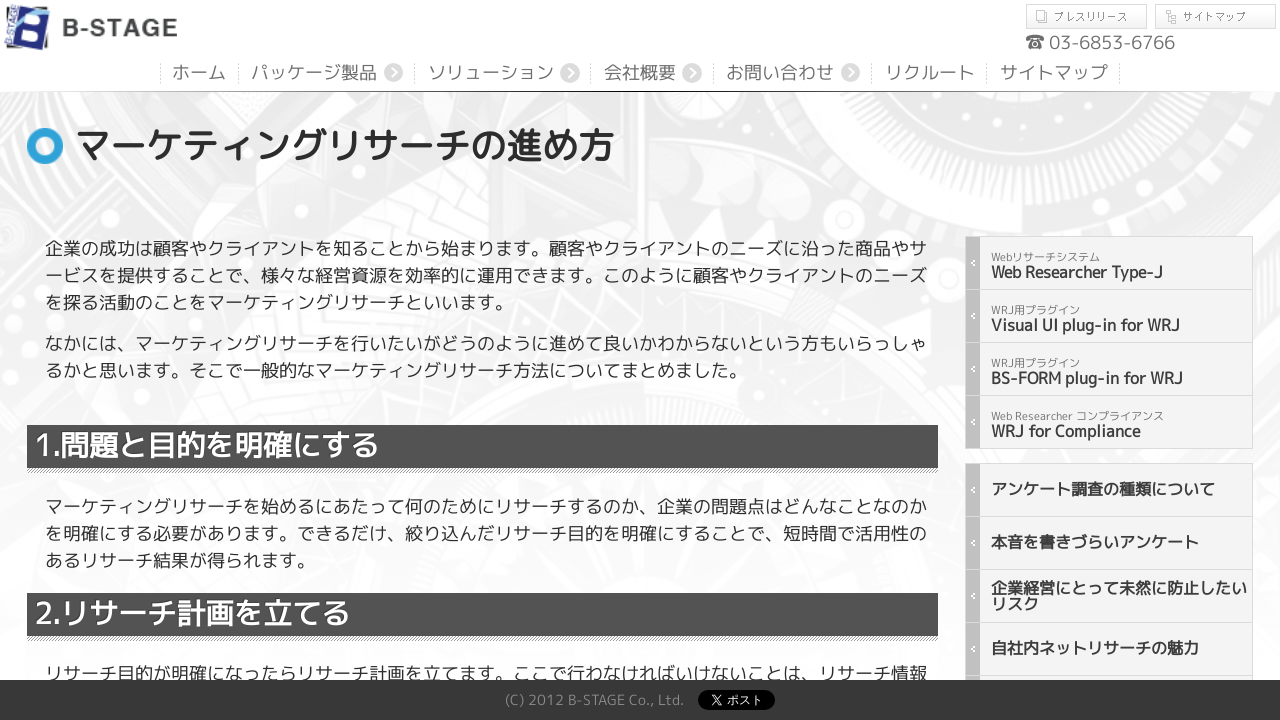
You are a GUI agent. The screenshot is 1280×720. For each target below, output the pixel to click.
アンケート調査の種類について (1103, 489)
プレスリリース (1090, 16)
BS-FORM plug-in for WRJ (1087, 372)
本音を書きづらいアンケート (1095, 542)
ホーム (199, 73)
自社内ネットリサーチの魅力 (1095, 648)
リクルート (930, 73)
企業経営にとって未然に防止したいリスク (1119, 596)
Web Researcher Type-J (1077, 266)
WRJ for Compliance (1077, 425)
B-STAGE (94, 27)
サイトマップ (1215, 16)
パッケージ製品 (314, 73)
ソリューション (491, 73)
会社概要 (640, 73)
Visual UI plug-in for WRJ (1085, 319)
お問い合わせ (780, 73)
